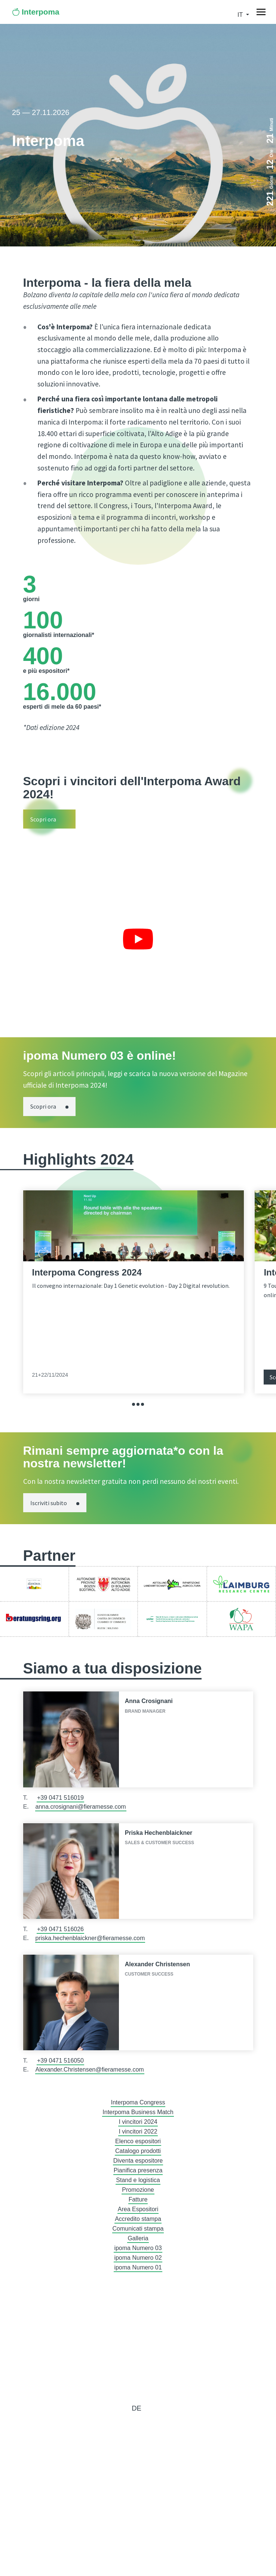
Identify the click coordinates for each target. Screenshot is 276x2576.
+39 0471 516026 (60, 1929)
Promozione (138, 2190)
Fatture (138, 2199)
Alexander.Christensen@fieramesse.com (90, 2069)
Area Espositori (138, 2209)
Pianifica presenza (138, 2170)
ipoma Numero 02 (138, 2258)
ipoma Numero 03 (138, 2248)
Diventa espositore (138, 2160)
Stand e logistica (138, 2180)
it (240, 15)
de (136, 2408)
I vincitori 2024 (138, 2122)
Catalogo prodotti (138, 2151)
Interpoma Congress (138, 2102)
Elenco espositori (138, 2141)
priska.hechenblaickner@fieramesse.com (90, 1938)
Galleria (138, 2238)
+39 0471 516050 (60, 2060)
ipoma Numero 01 (138, 2267)
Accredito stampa (138, 2219)
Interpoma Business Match (137, 2112)
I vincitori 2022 (138, 2131)
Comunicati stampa (138, 2228)
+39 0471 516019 (60, 1798)
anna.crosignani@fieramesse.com (81, 1806)
